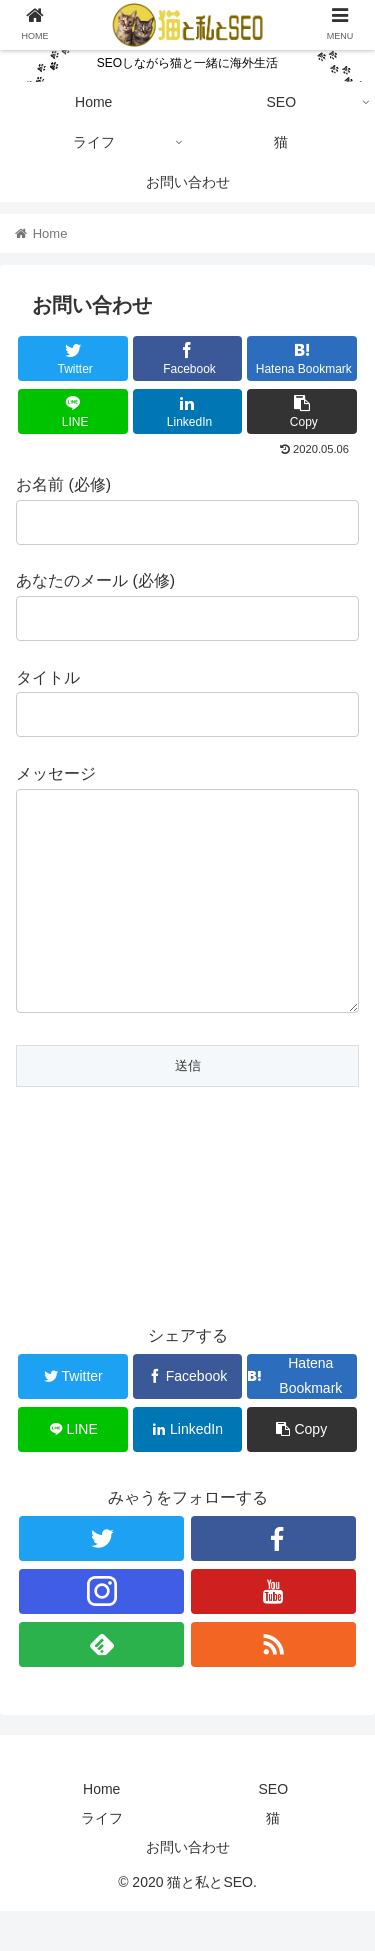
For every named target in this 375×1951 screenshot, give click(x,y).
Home (101, 1829)
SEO (273, 1829)
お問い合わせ (188, 1887)
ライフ (102, 1858)
